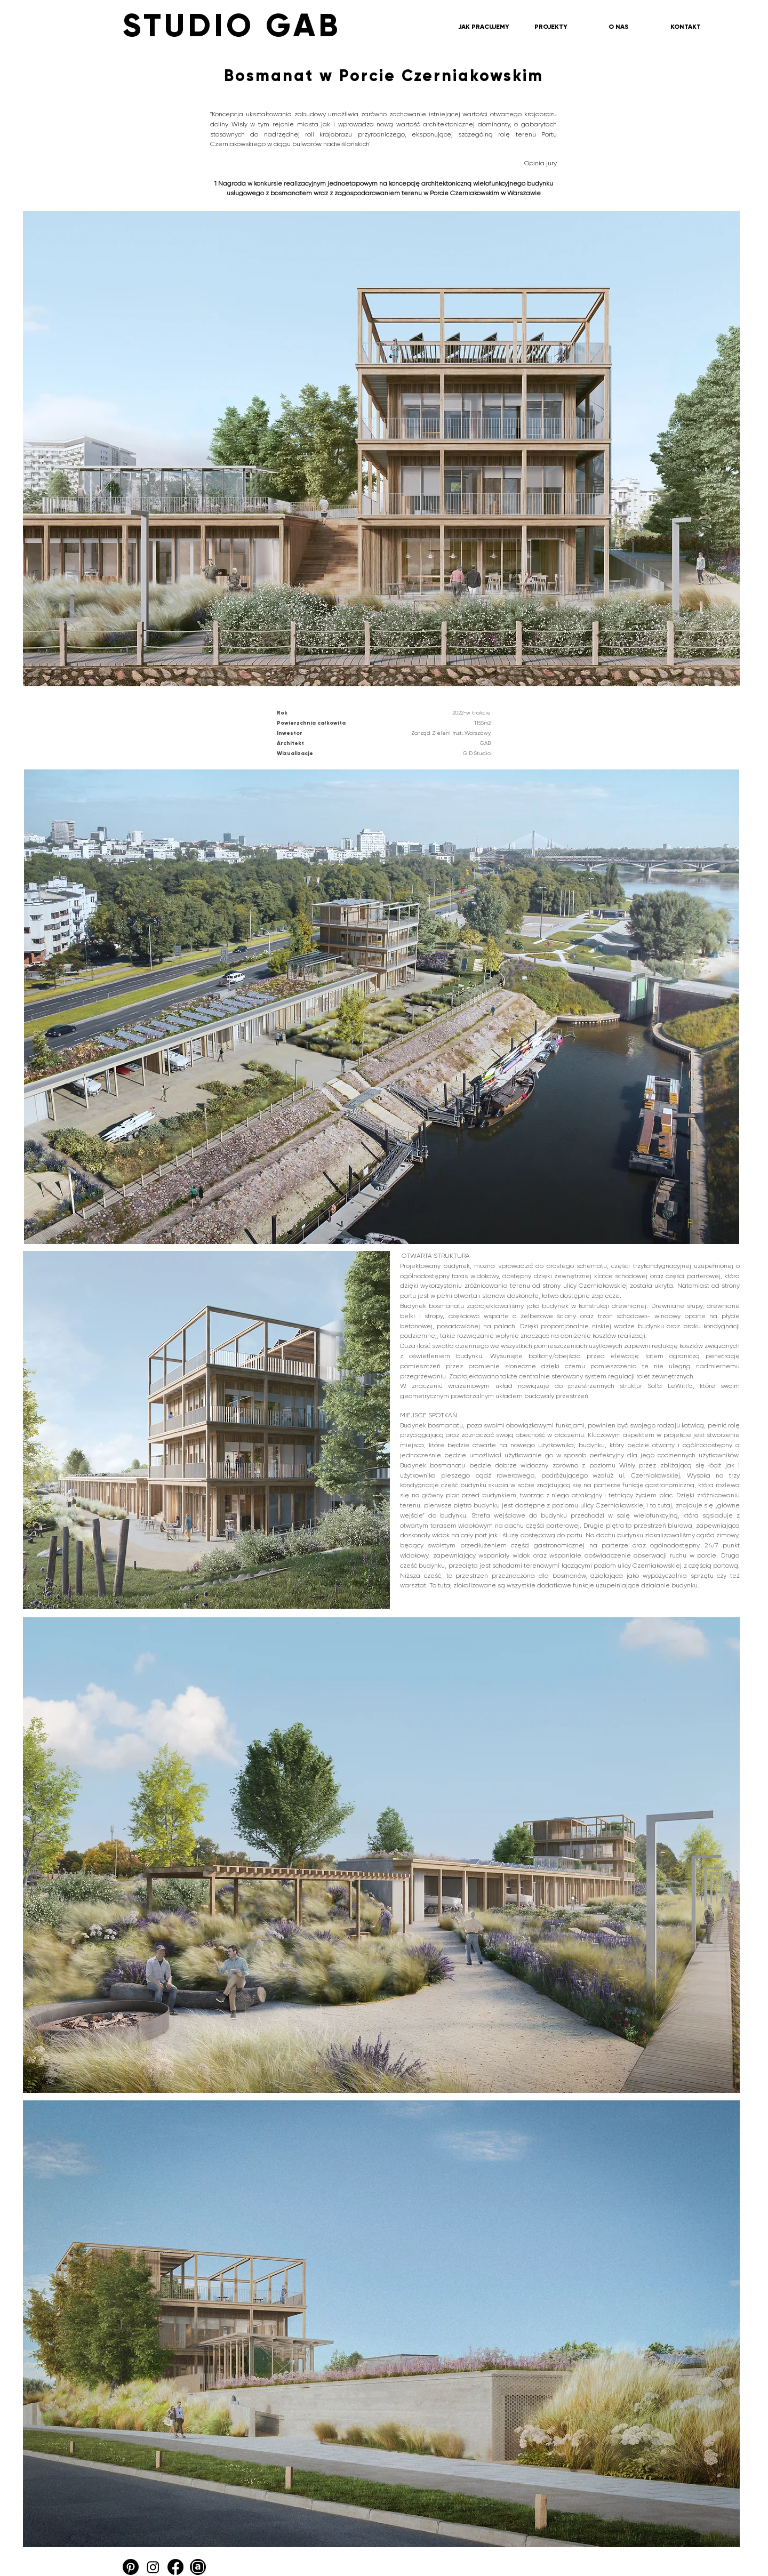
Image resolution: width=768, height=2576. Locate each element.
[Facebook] (175, 2567)
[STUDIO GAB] (307, 25)
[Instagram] (153, 2567)
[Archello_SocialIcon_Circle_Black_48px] (198, 2567)
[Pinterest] (131, 2567)
